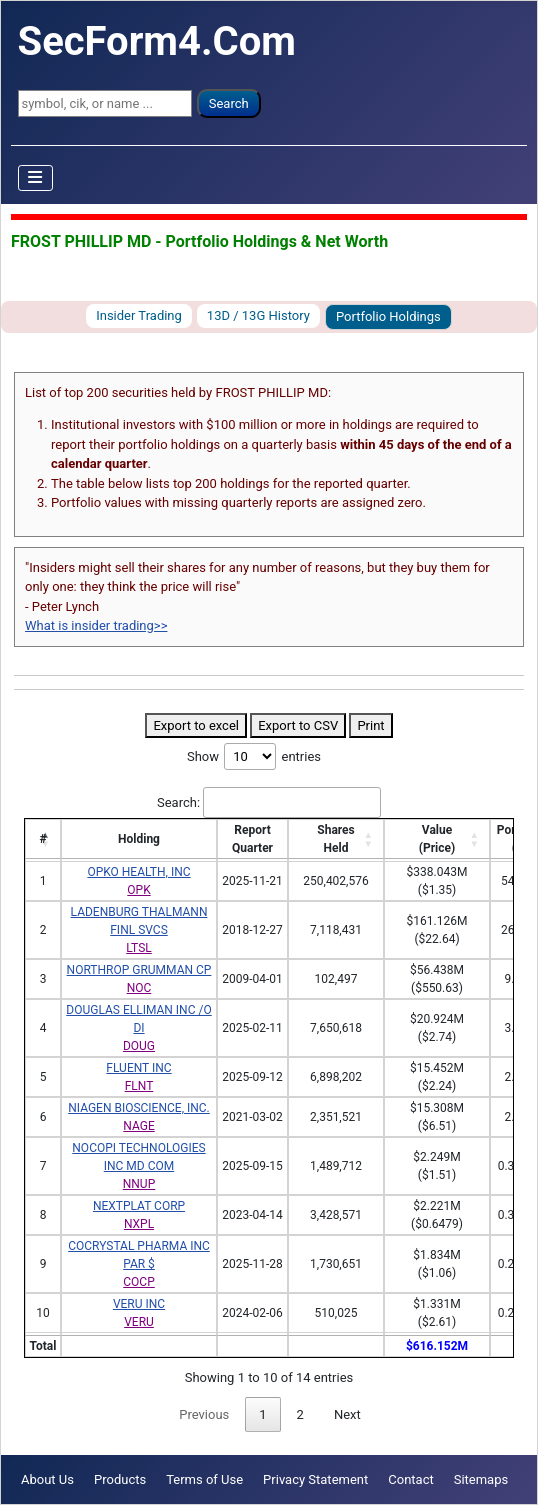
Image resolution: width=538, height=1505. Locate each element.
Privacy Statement (315, 1479)
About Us (47, 1479)
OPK (138, 890)
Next (347, 1414)
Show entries (254, 756)
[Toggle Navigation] (36, 178)
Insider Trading (139, 315)
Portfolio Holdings (388, 316)
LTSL (139, 948)
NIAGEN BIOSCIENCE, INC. (139, 1108)
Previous (204, 1414)
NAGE (138, 1126)
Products (120, 1479)
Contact (410, 1479)
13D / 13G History (258, 315)
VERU (139, 1322)
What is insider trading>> (96, 625)
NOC (139, 988)
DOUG (139, 1046)
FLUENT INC (138, 1068)
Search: (269, 803)
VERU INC (139, 1304)
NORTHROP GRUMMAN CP (139, 970)
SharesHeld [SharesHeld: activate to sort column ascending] (335, 839)
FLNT (139, 1086)
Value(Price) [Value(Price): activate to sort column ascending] (437, 839)
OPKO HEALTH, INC (138, 872)
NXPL (139, 1224)
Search (229, 103)
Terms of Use (204, 1479)
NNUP (139, 1184)
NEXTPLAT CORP (139, 1206)
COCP (138, 1282)
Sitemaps (481, 1479)
